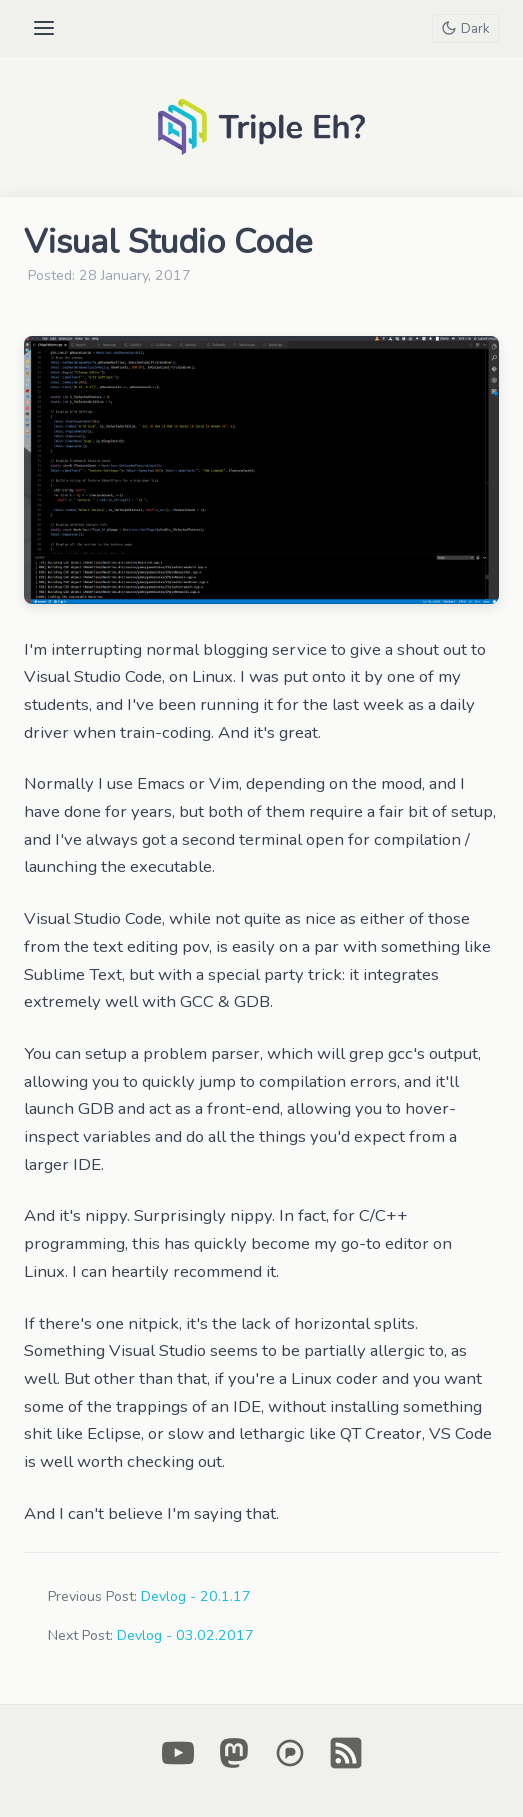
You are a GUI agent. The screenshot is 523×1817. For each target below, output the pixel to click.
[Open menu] (44, 28)
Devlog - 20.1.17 (196, 1596)
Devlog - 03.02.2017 (185, 1635)
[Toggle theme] (465, 28)
